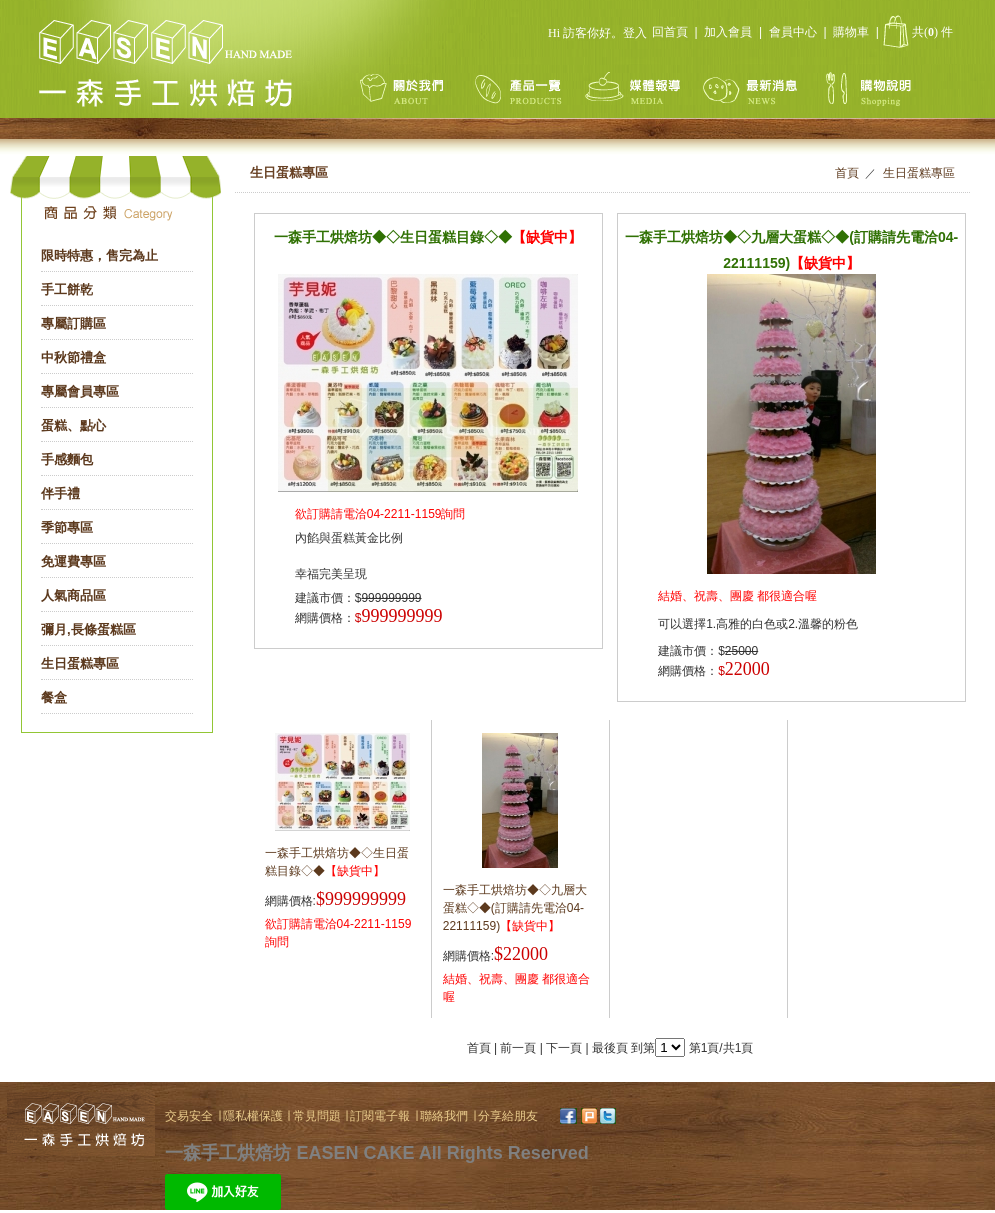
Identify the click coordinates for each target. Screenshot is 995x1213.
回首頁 (670, 32)
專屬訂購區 (73, 323)
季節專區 (67, 527)
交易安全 (189, 1116)
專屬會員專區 (80, 391)
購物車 (851, 32)
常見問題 (318, 1116)
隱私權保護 (254, 1116)
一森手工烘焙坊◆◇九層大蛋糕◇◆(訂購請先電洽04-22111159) (515, 908)
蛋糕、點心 (73, 425)
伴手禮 (60, 493)
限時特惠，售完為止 (99, 255)
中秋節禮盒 (73, 357)
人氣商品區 (73, 595)
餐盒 (54, 697)
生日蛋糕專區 (80, 663)
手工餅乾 (67, 289)
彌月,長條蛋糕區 (88, 629)
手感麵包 (67, 459)
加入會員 (728, 32)
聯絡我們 (444, 1116)
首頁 (847, 173)
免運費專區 (73, 561)
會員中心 (793, 32)
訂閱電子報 (381, 1116)
